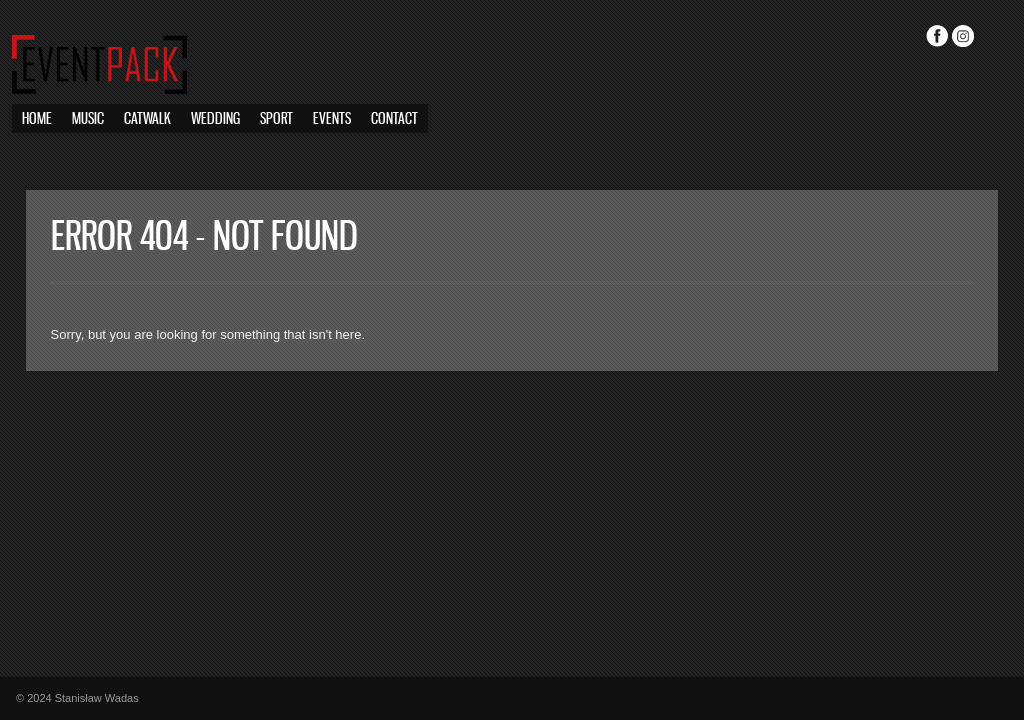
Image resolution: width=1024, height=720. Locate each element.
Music (88, 119)
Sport (276, 119)
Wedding (215, 119)
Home (37, 119)
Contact (394, 119)
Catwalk (147, 119)
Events (332, 119)
